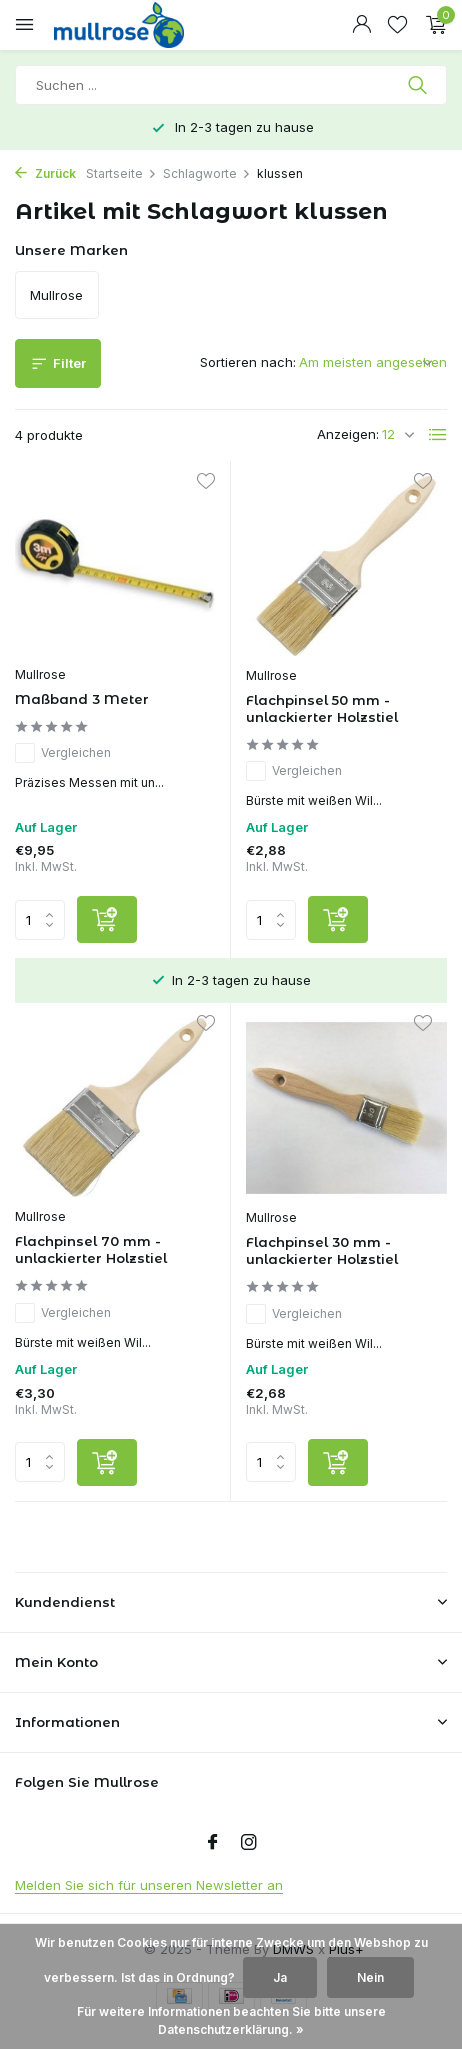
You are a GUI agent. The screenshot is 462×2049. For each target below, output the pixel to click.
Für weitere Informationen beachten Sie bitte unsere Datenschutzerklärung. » (231, 2020)
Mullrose (40, 674)
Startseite (121, 173)
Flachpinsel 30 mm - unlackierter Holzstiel (322, 1250)
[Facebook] (213, 1843)
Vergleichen (63, 753)
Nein (370, 1977)
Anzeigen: (348, 434)
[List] (438, 435)
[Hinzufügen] (107, 919)
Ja (280, 1977)
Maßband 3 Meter (82, 699)
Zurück (45, 173)
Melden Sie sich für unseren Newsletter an (149, 1885)
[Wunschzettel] (397, 25)
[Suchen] (231, 85)
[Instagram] (249, 1843)
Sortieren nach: (248, 362)
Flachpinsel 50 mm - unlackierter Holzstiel (322, 708)
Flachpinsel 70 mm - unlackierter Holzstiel (91, 1249)
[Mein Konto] (361, 25)
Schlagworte (207, 173)
